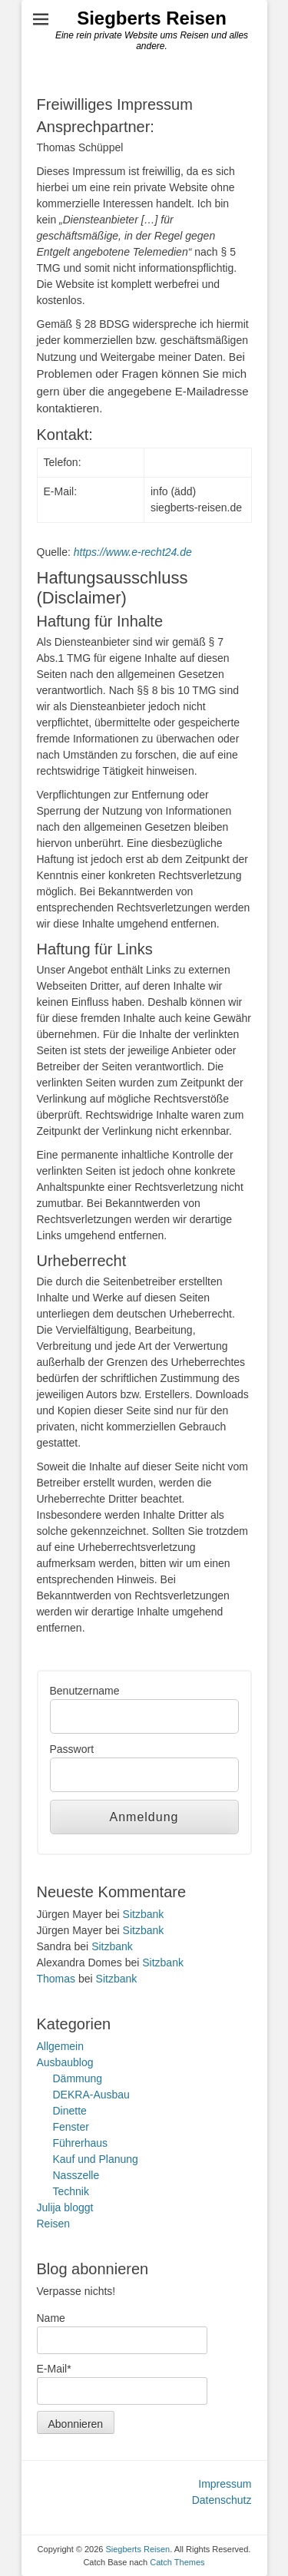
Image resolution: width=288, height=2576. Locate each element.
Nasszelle (76, 2175)
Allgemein (60, 2046)
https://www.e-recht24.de (133, 552)
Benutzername (85, 1691)
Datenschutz (222, 2500)
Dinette (70, 2111)
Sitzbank (143, 1914)
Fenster (71, 2127)
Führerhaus (80, 2143)
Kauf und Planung (95, 2159)
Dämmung (78, 2078)
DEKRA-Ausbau (91, 2094)
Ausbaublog (65, 2062)
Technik (71, 2191)
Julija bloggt (65, 2207)
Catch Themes (177, 2562)
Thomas (56, 1979)
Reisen (54, 2223)
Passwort (72, 1749)
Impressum (224, 2484)
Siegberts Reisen (152, 18)
